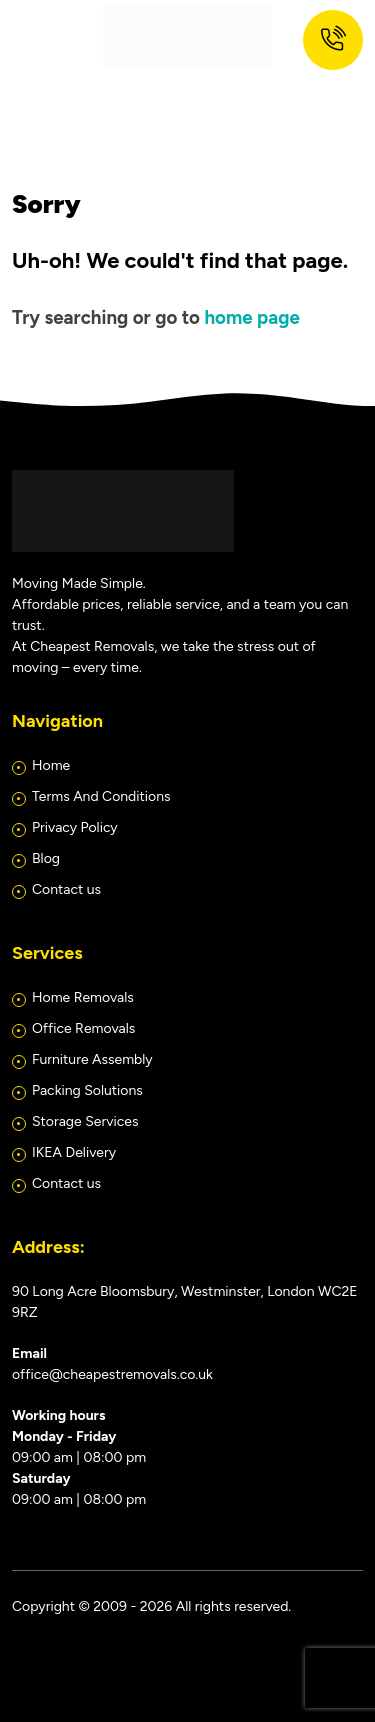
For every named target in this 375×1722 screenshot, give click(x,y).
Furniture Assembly (92, 1059)
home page (251, 317)
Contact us (66, 889)
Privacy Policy (75, 827)
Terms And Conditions (101, 796)
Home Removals (83, 997)
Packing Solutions (87, 1090)
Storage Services (85, 1121)
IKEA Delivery (74, 1152)
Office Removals (83, 1028)
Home (51, 765)
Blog (46, 858)
